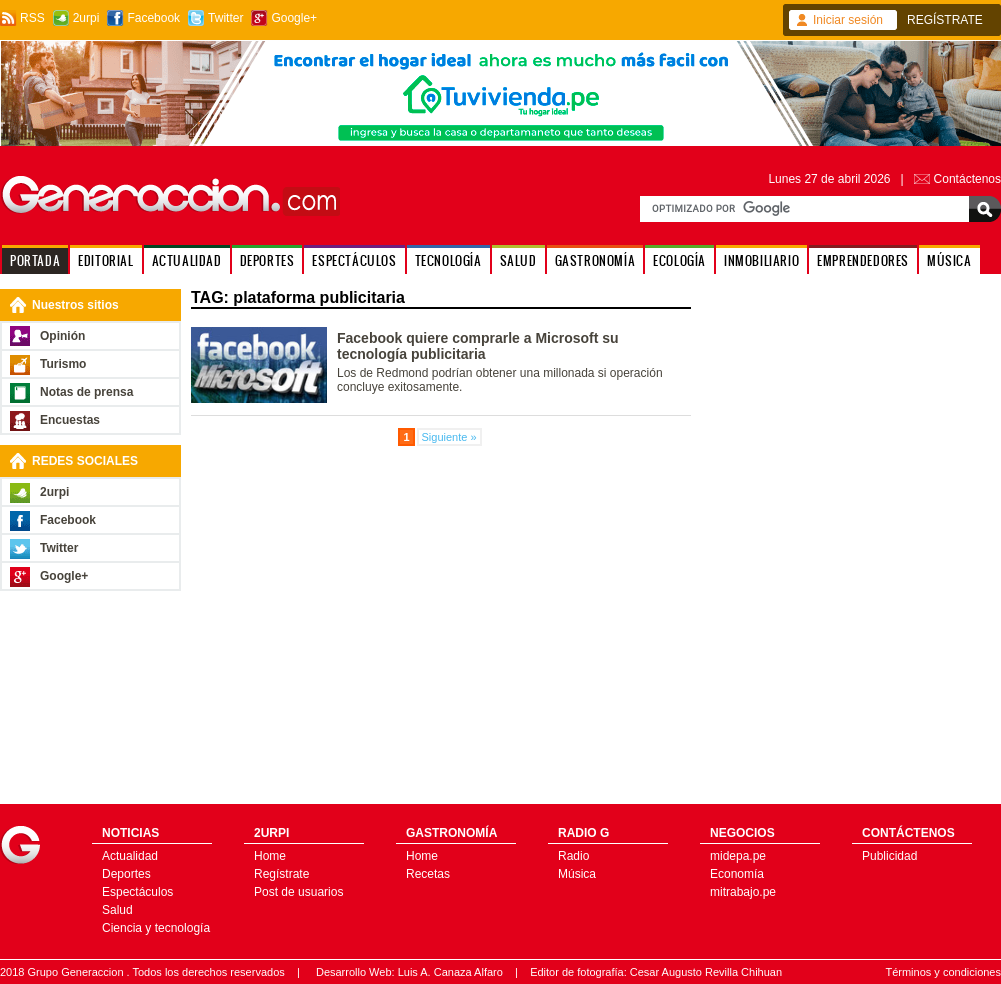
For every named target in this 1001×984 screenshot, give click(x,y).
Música (577, 874)
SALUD (518, 260)
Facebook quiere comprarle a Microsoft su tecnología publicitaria (478, 346)
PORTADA (35, 260)
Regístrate (281, 874)
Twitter (225, 18)
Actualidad (130, 856)
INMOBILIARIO (761, 260)
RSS (32, 18)
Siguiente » (449, 437)
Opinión (62, 336)
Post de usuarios (298, 892)
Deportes (126, 874)
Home (270, 856)
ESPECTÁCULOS (354, 260)
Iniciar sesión (848, 20)
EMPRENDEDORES (863, 260)
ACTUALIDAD (187, 260)
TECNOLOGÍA (448, 260)
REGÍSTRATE (945, 20)
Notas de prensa (86, 392)
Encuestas (70, 420)
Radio (573, 856)
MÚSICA (949, 260)
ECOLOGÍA (679, 260)
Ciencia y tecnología (156, 928)
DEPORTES (267, 260)
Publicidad (889, 856)
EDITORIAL (105, 260)
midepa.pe (738, 856)
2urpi (86, 18)
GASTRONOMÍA (595, 260)
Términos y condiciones (943, 972)
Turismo (63, 364)
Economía (737, 874)
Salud (117, 910)
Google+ (294, 18)
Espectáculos (137, 892)
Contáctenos (967, 179)
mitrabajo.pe (743, 892)
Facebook (153, 18)
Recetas (428, 874)
